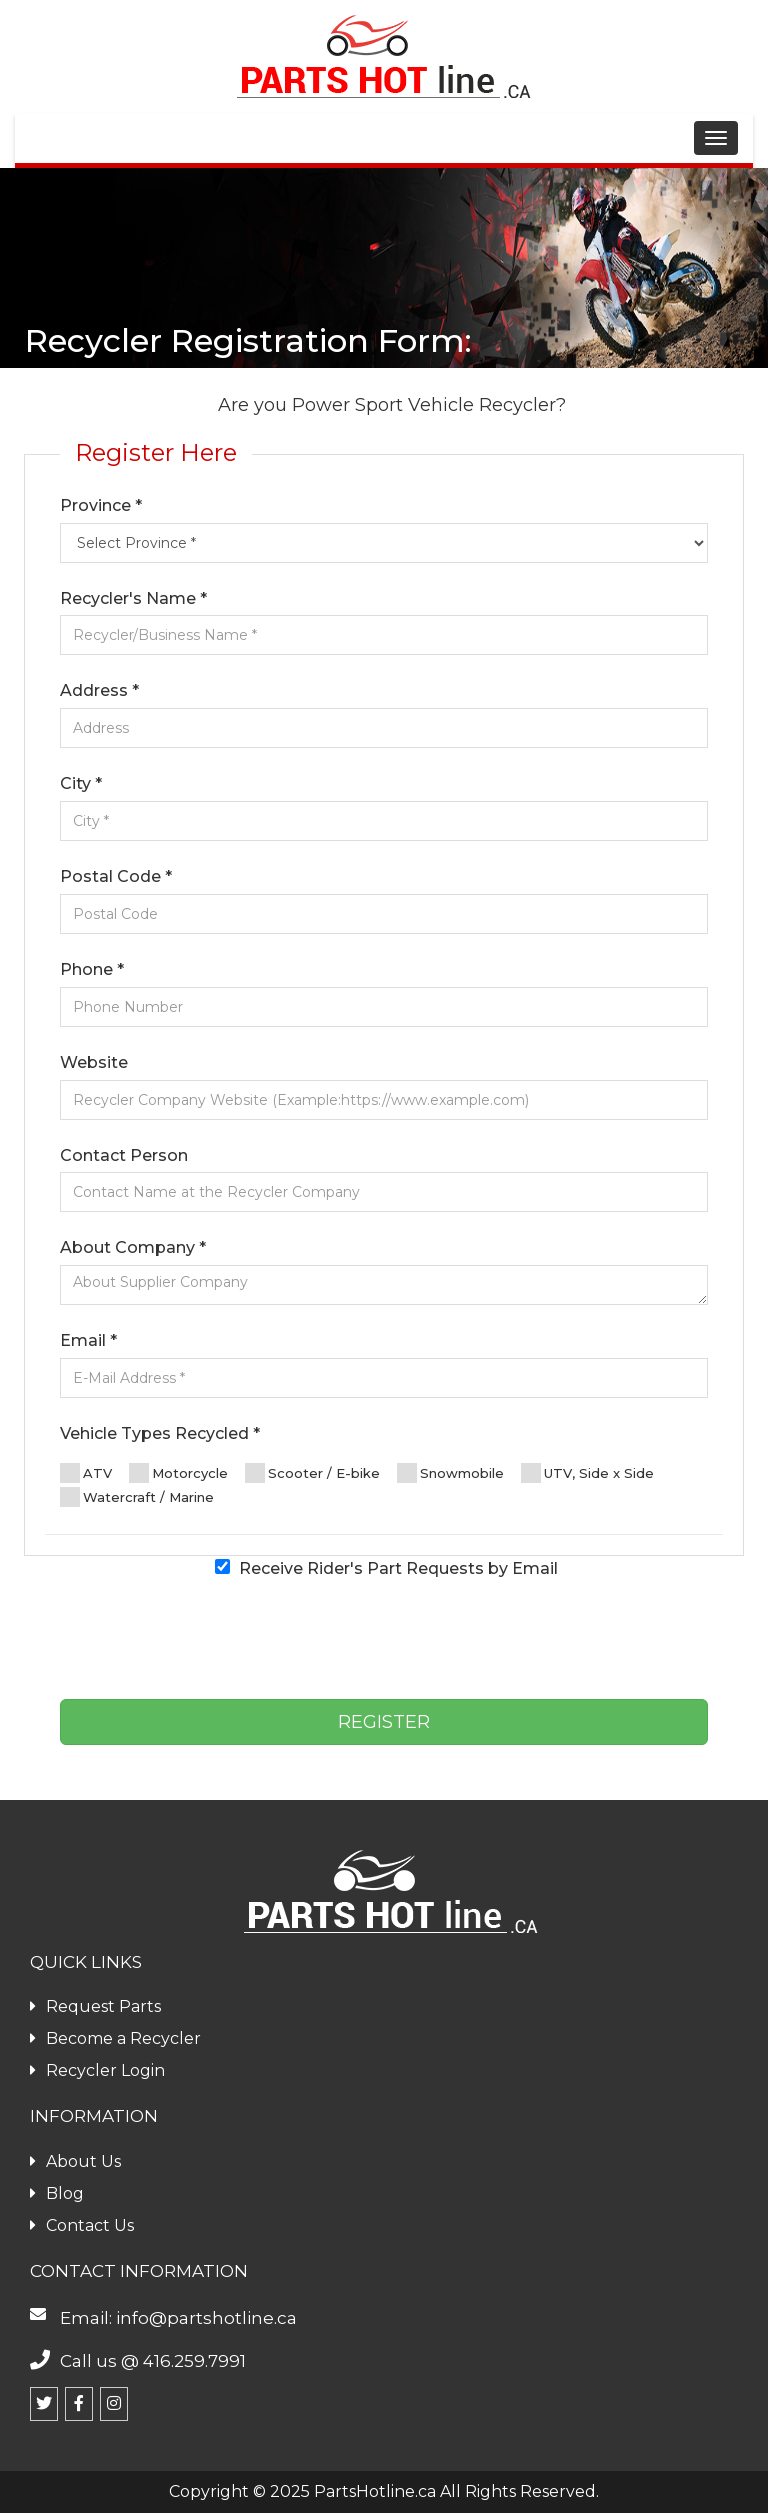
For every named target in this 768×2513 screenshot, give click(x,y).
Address (99, 690)
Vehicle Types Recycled (160, 1433)
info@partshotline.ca (206, 2318)
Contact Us (82, 2225)
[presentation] (384, 1645)
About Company (133, 1247)
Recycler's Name (133, 598)
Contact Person (124, 1155)
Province (101, 505)
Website (94, 1062)
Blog (57, 2193)
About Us (75, 2161)
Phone (92, 969)
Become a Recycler (115, 2038)
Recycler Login (97, 2070)
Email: (88, 2318)
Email (88, 1340)
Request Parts (95, 2006)
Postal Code (116, 876)
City (81, 783)
